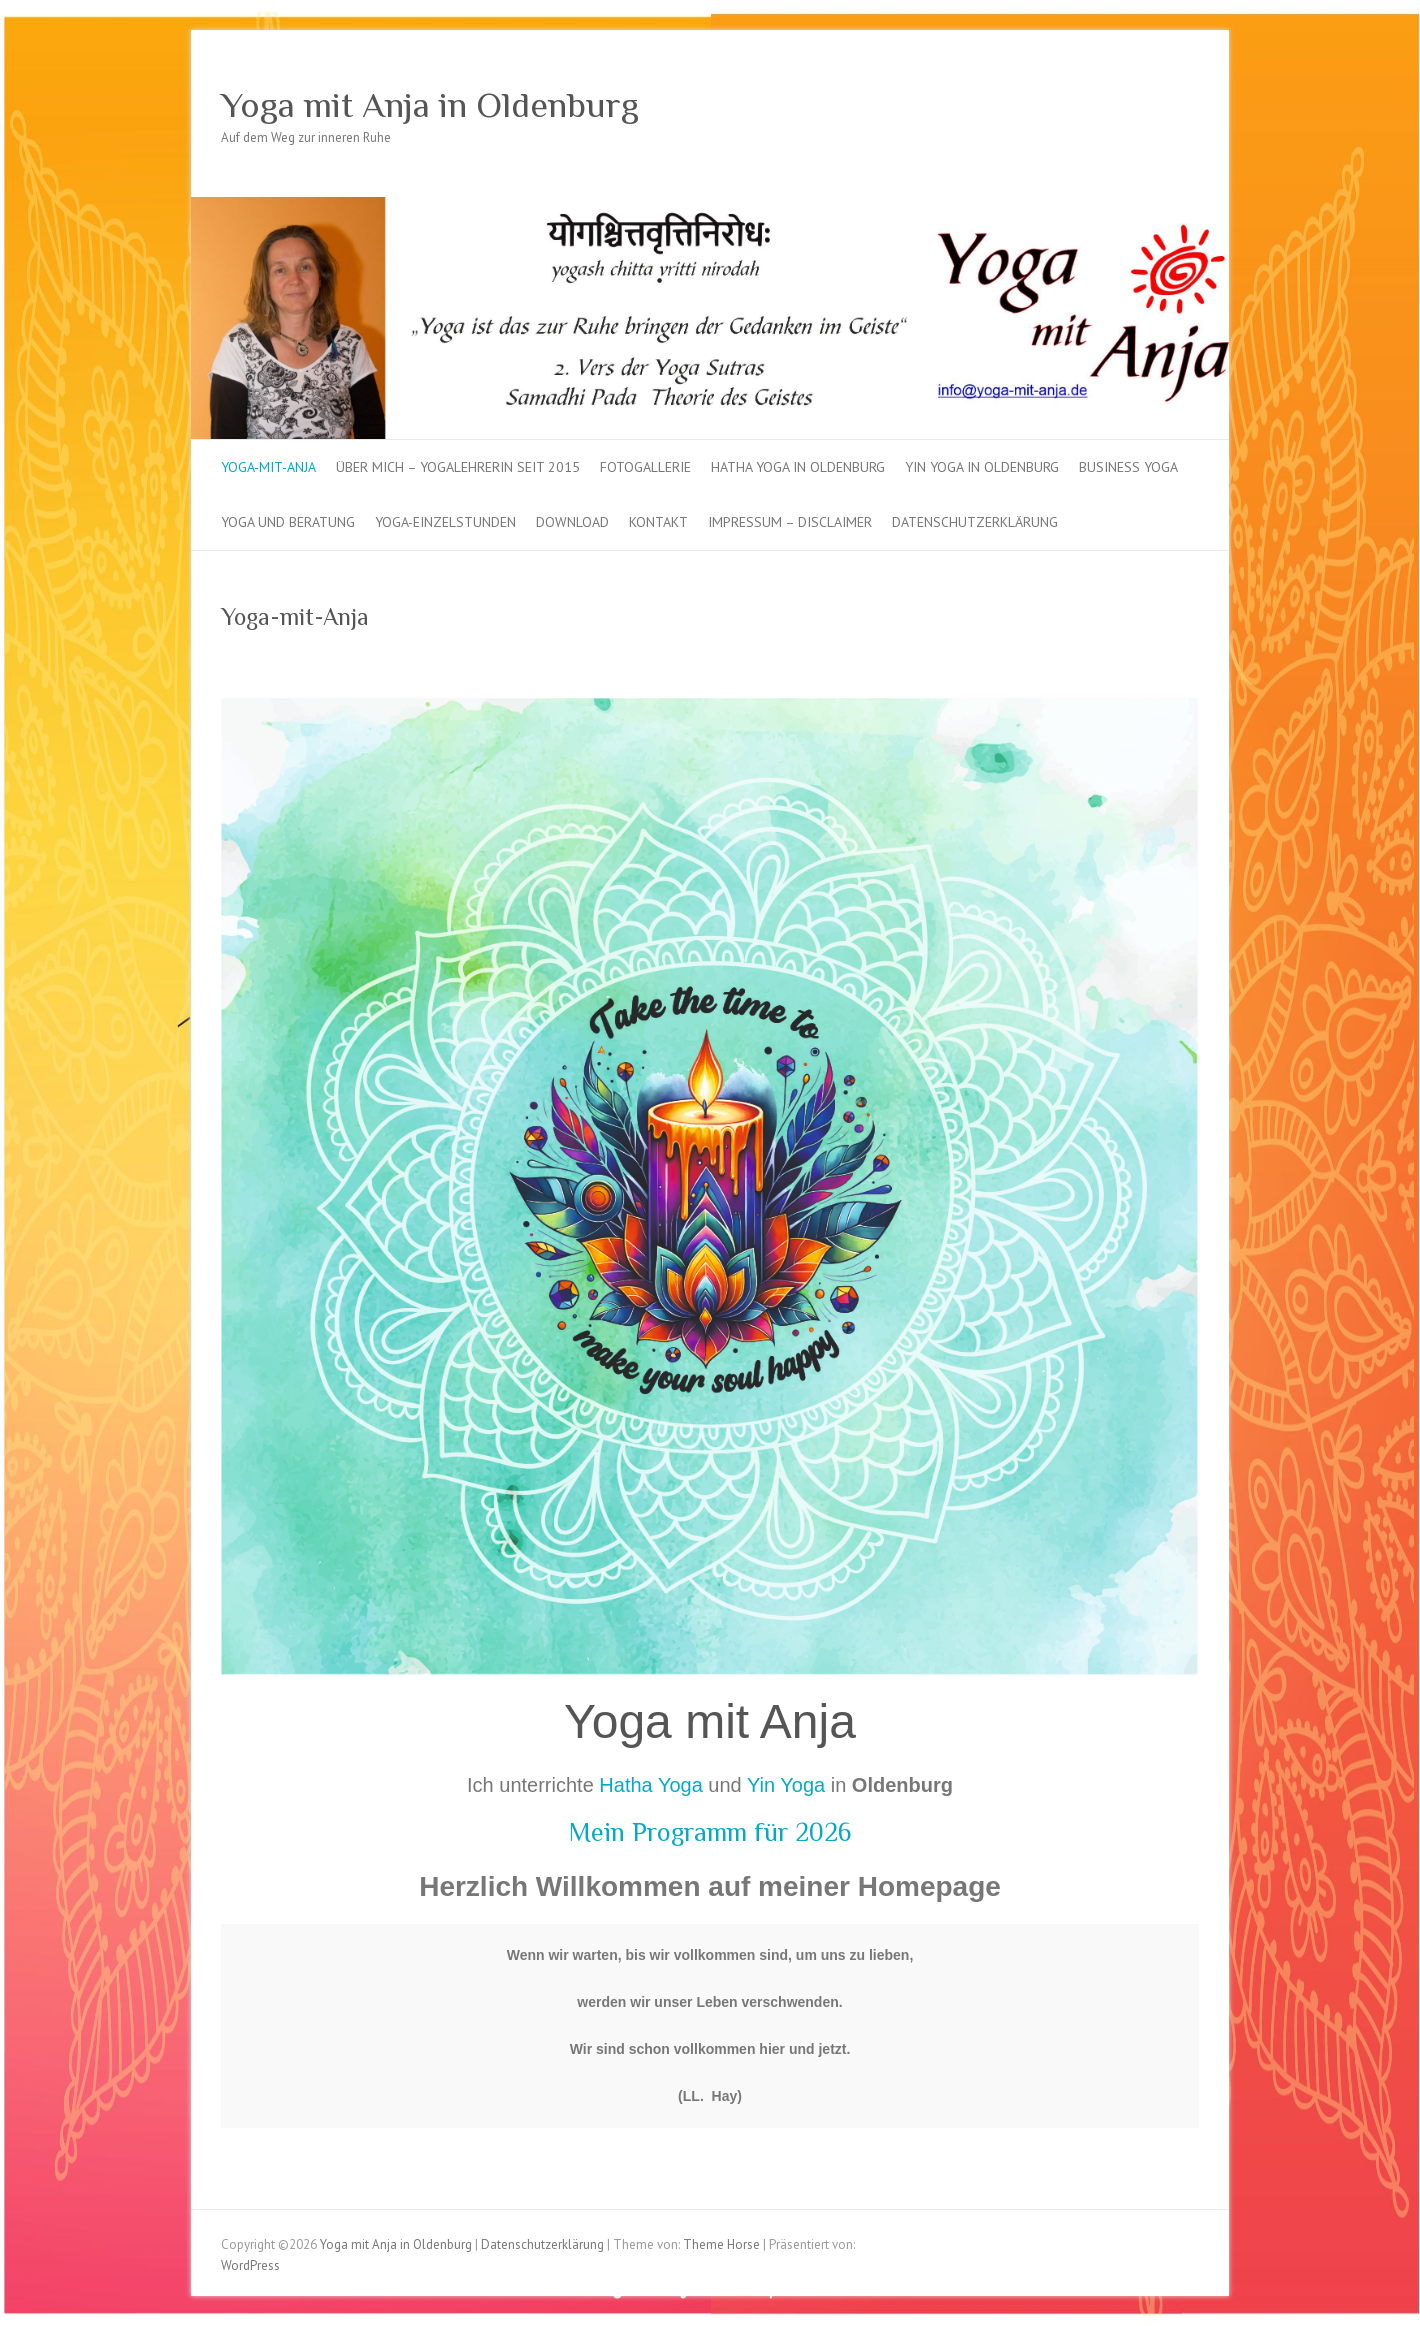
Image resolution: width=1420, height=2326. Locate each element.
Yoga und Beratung (288, 522)
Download (572, 522)
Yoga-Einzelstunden (445, 522)
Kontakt (658, 522)
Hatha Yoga (650, 1785)
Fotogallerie (645, 467)
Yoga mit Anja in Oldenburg (430, 105)
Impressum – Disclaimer (790, 522)
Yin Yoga (786, 1785)
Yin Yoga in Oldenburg (982, 467)
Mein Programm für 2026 (710, 1832)
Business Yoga (1128, 467)
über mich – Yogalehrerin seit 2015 (458, 467)
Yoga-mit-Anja (268, 467)
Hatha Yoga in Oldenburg (798, 467)
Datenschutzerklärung (975, 522)
